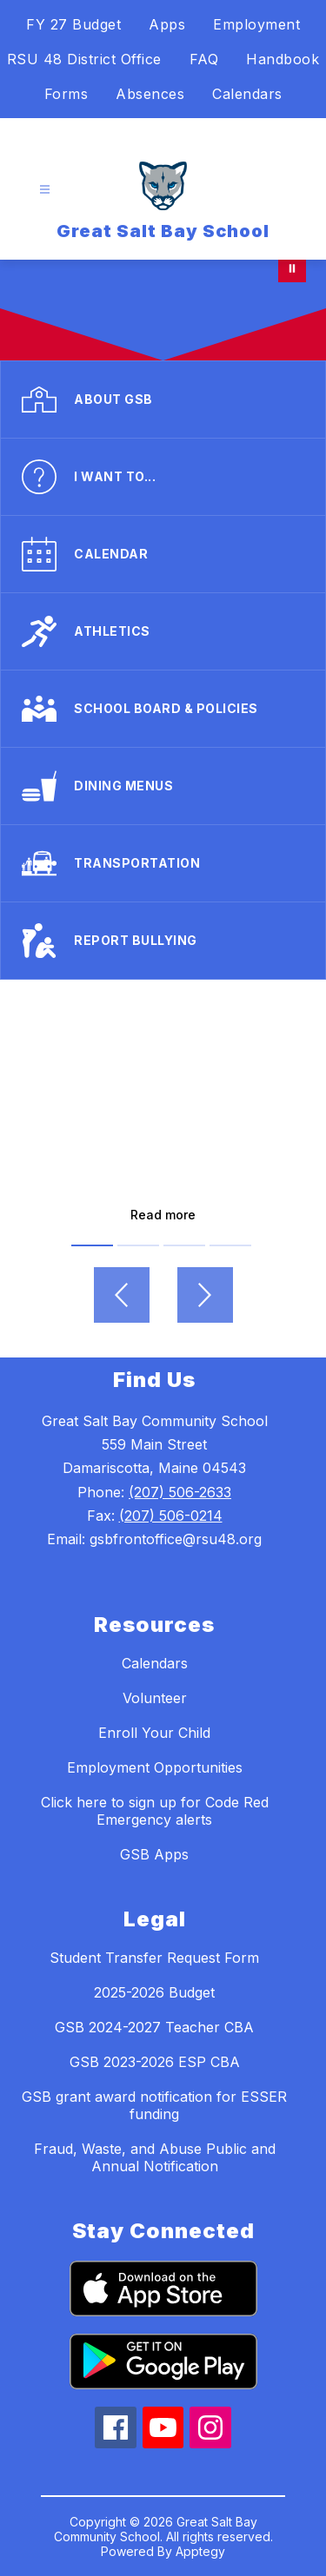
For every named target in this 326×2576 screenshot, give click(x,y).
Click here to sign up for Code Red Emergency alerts (155, 1810)
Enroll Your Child (154, 1732)
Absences (150, 93)
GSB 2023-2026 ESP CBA (155, 2062)
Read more (163, 1214)
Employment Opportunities (155, 1767)
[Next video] (205, 1295)
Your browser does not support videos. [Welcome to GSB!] (163, 310)
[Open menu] (45, 190)
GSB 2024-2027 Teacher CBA (154, 2027)
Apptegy (200, 2551)
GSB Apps (154, 1854)
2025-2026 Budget (154, 1992)
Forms (66, 93)
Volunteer (155, 1698)
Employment (256, 24)
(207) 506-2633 (180, 1492)
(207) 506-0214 (171, 1515)
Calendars (247, 93)
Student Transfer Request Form (154, 1957)
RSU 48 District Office (84, 59)
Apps (167, 24)
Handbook (282, 59)
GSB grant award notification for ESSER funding (154, 2105)
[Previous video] (122, 1295)
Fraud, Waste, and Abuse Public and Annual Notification (155, 2157)
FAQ (204, 59)
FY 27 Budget (73, 24)
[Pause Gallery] (292, 268)
